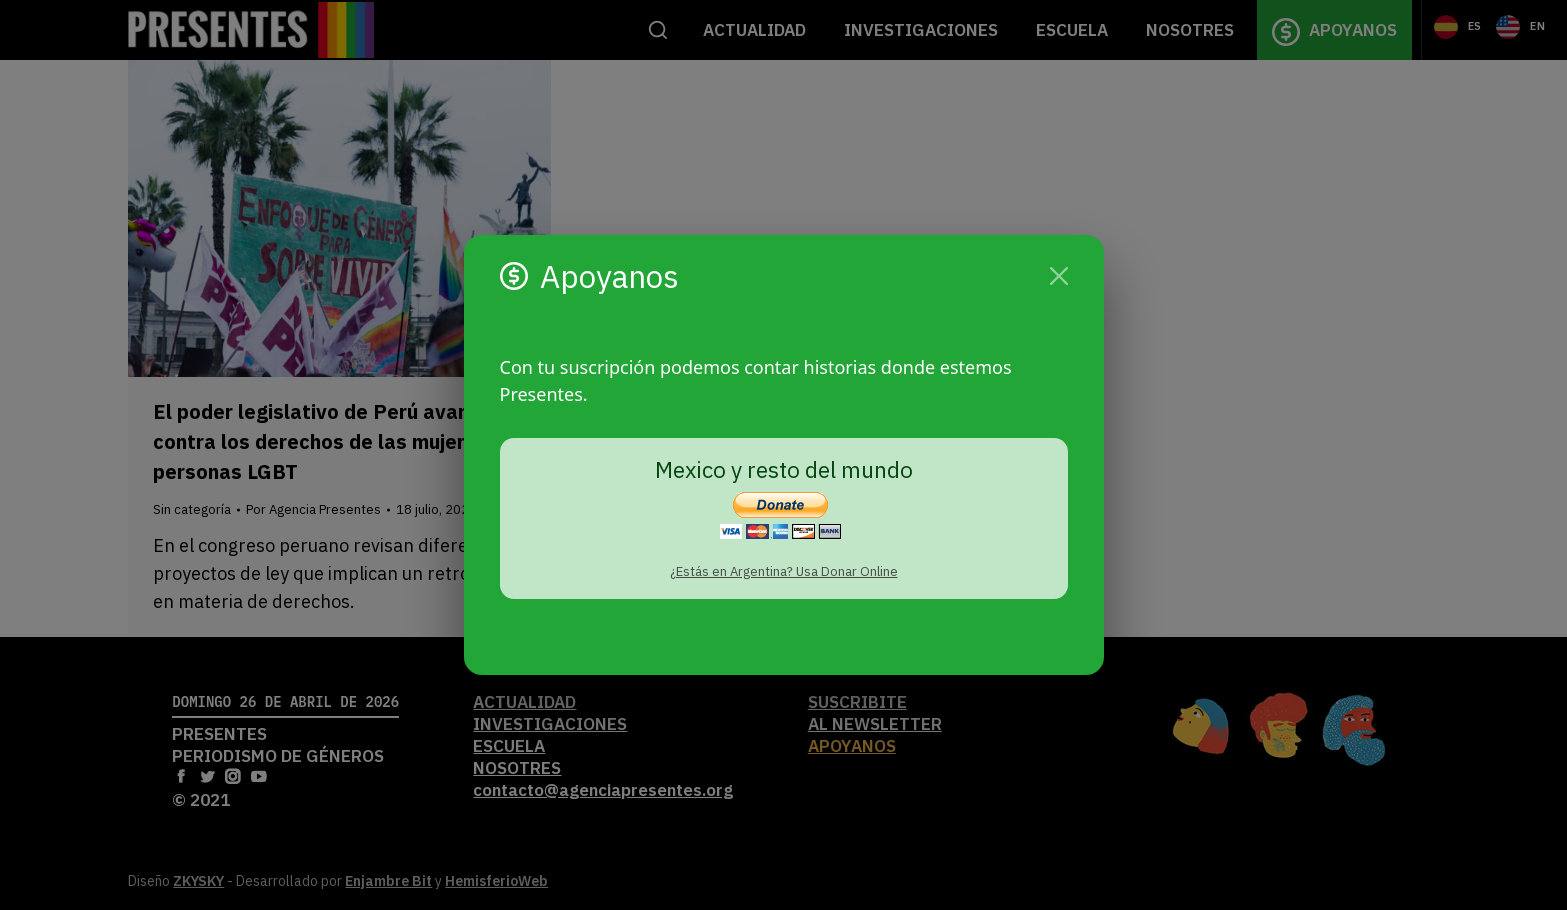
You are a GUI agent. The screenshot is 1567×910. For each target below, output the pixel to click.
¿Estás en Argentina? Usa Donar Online (784, 571)
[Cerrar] (1059, 276)
